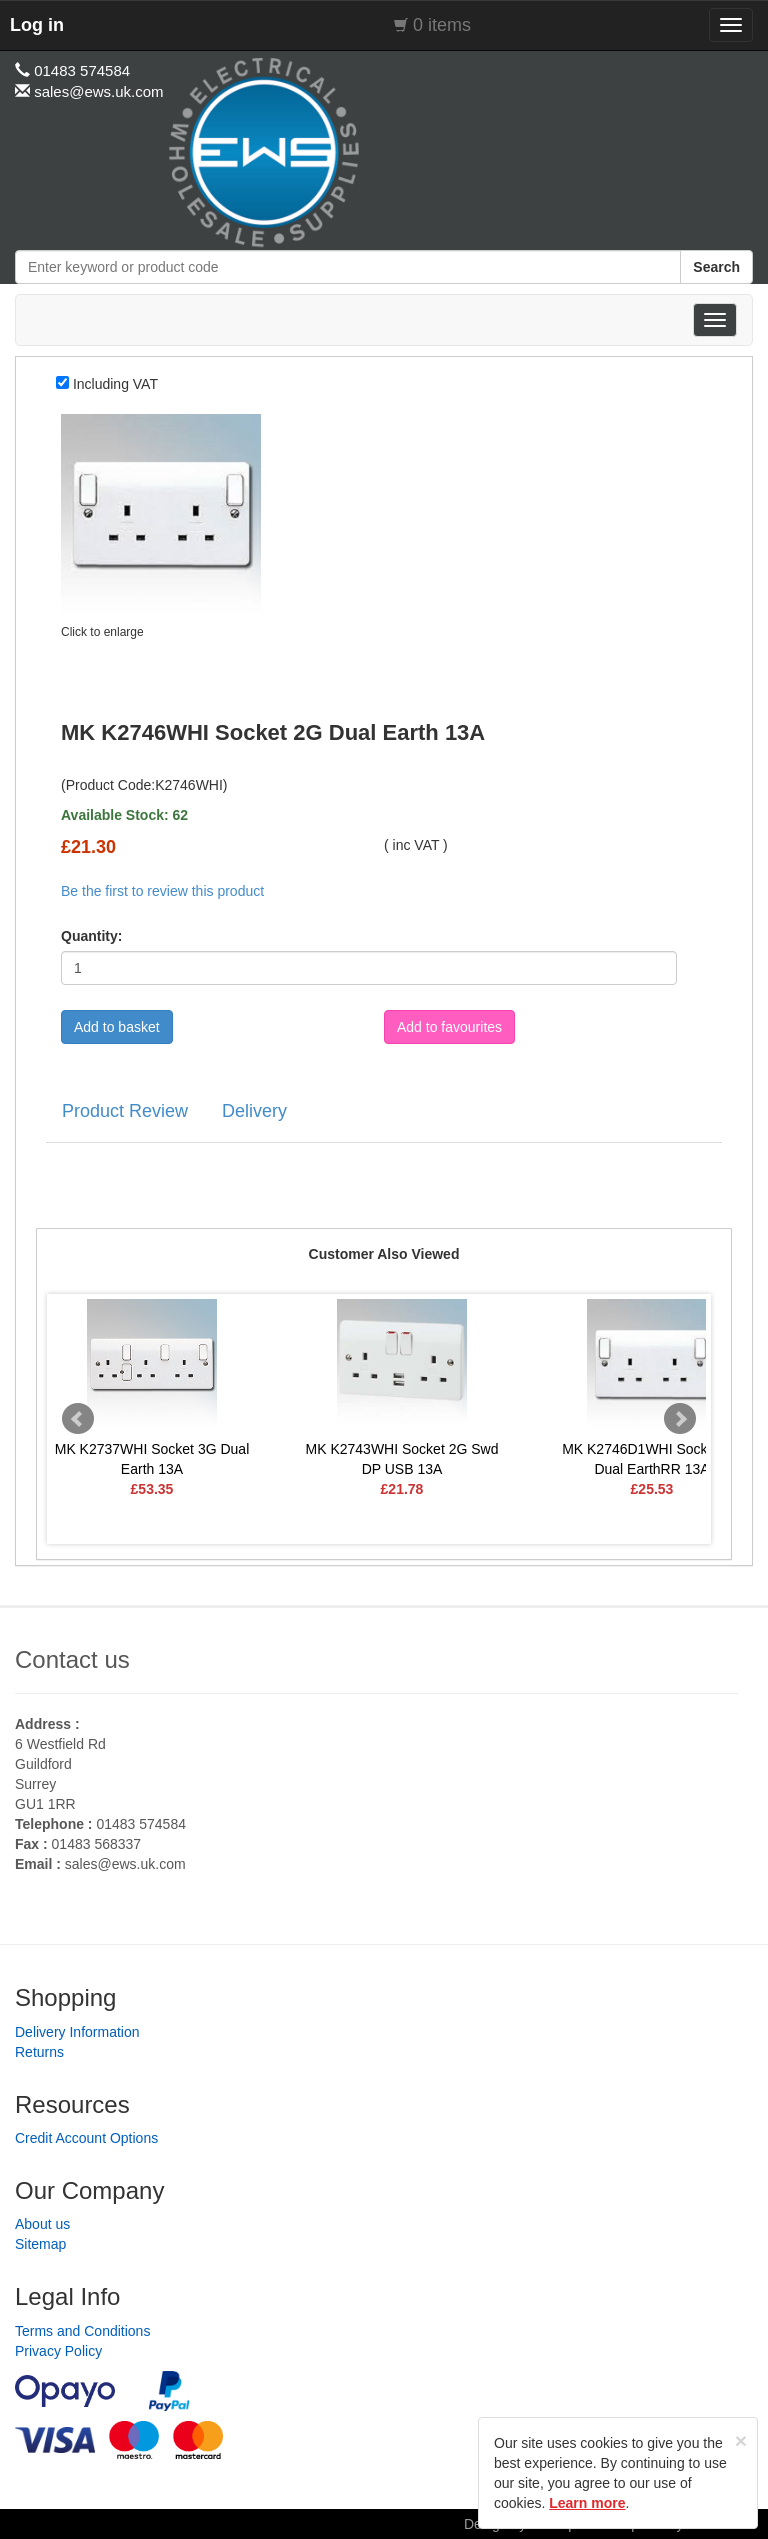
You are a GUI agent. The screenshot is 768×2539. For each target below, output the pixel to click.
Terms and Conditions (82, 2331)
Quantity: (91, 936)
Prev (78, 1419)
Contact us (72, 1659)
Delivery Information (77, 2032)
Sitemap (40, 2244)
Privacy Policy (58, 2351)
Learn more (587, 2503)
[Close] (741, 2440)
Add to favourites (449, 1027)
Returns (39, 2052)
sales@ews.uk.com (125, 1864)
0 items (442, 25)
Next (680, 1419)
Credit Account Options (86, 2138)
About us (42, 2224)
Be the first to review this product (162, 891)
